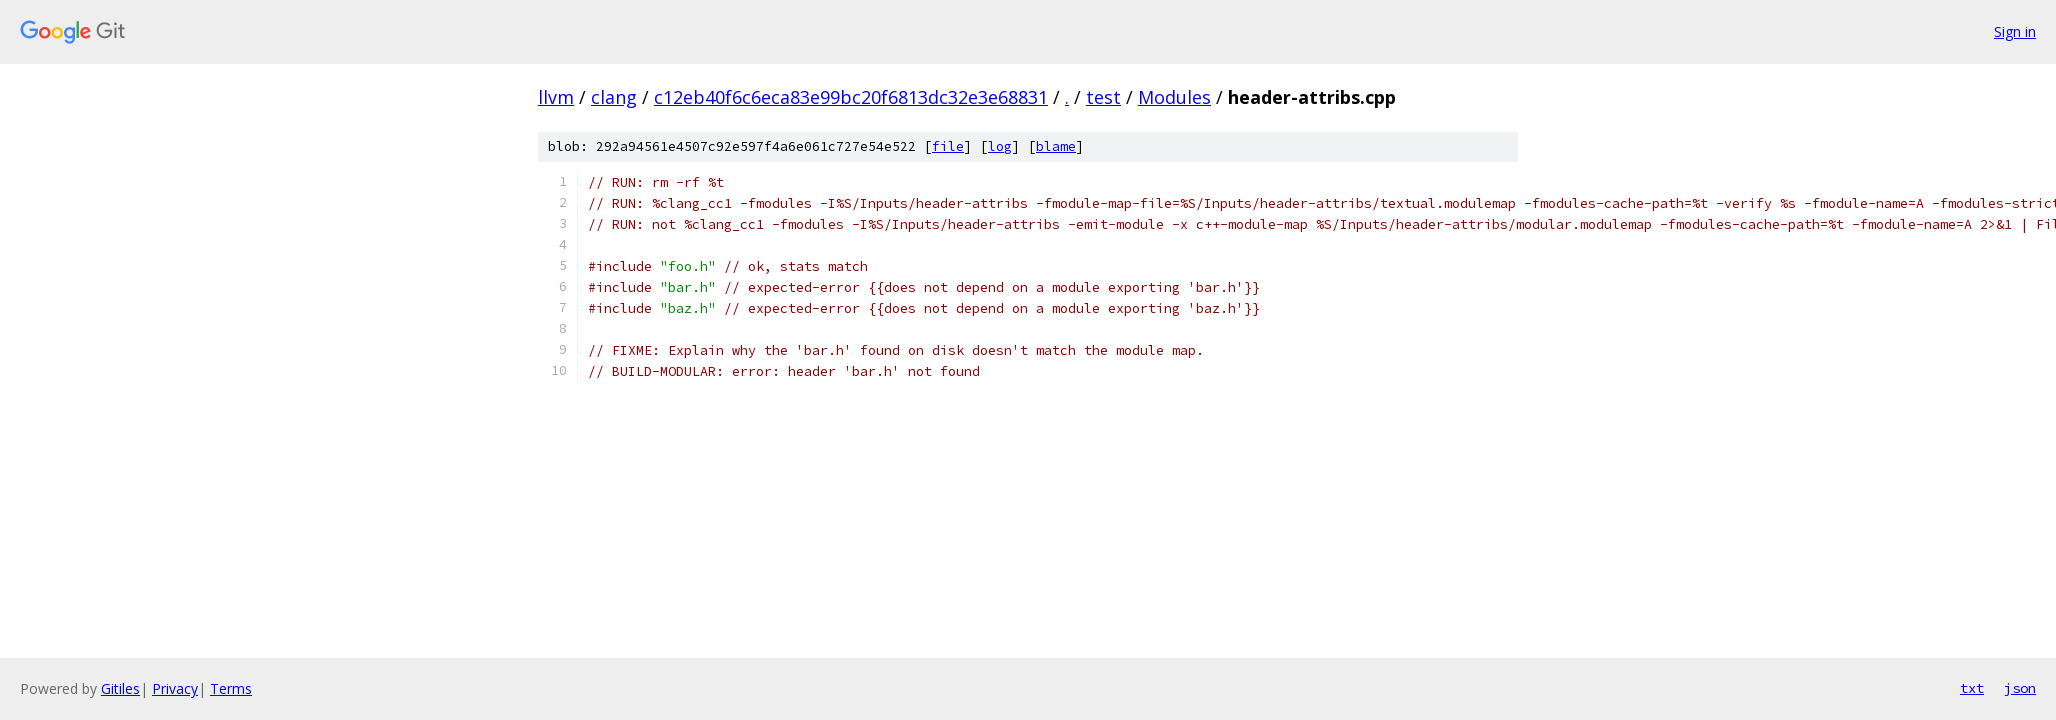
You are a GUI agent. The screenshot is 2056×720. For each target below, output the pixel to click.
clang (614, 97)
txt (1972, 688)
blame (1056, 146)
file (948, 146)
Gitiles (120, 688)
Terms (231, 688)
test (1103, 97)
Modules (1174, 97)
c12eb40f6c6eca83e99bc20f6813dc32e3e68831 (851, 97)
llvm (556, 97)
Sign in (2015, 31)
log (1000, 146)
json (2020, 688)
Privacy (175, 688)
